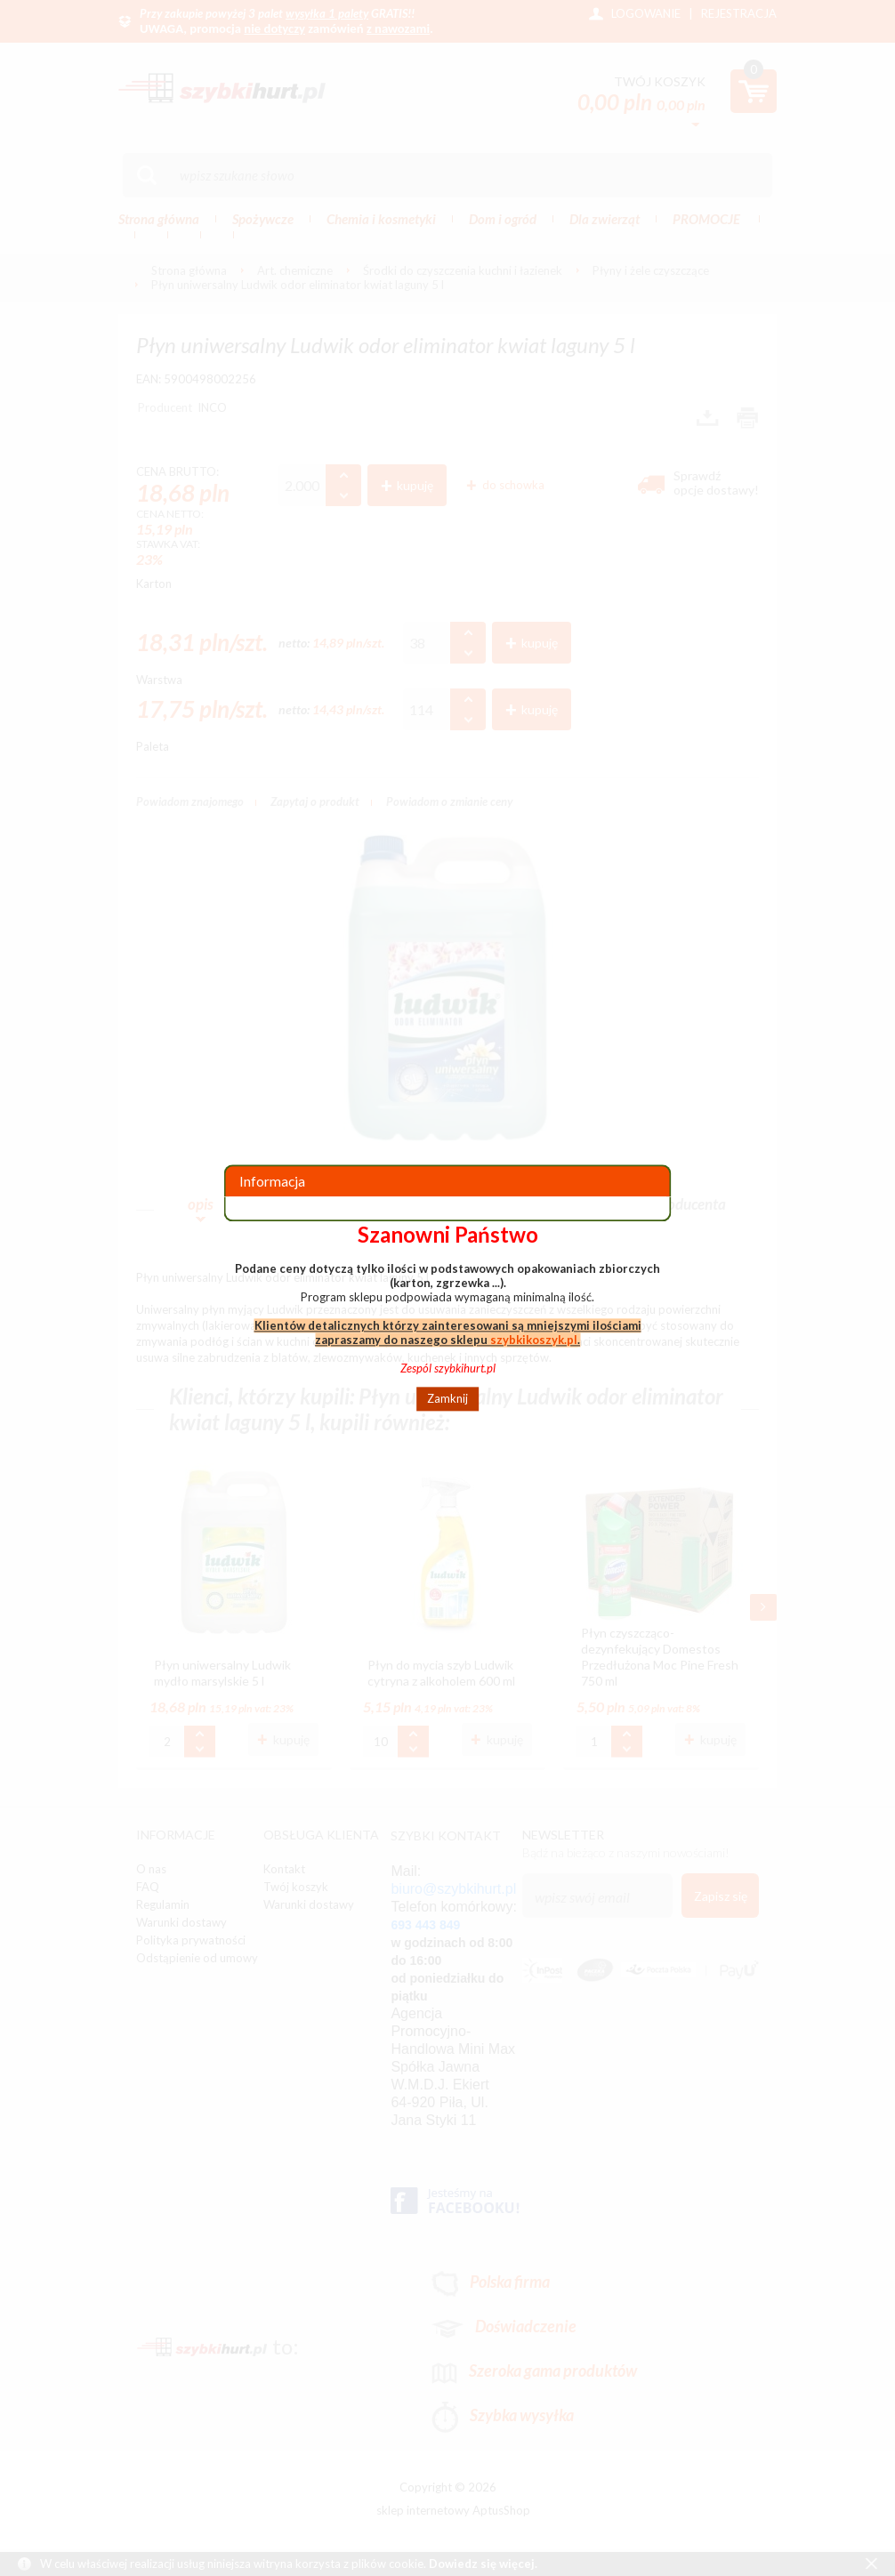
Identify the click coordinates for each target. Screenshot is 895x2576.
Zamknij (447, 1399)
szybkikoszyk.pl (533, 1339)
